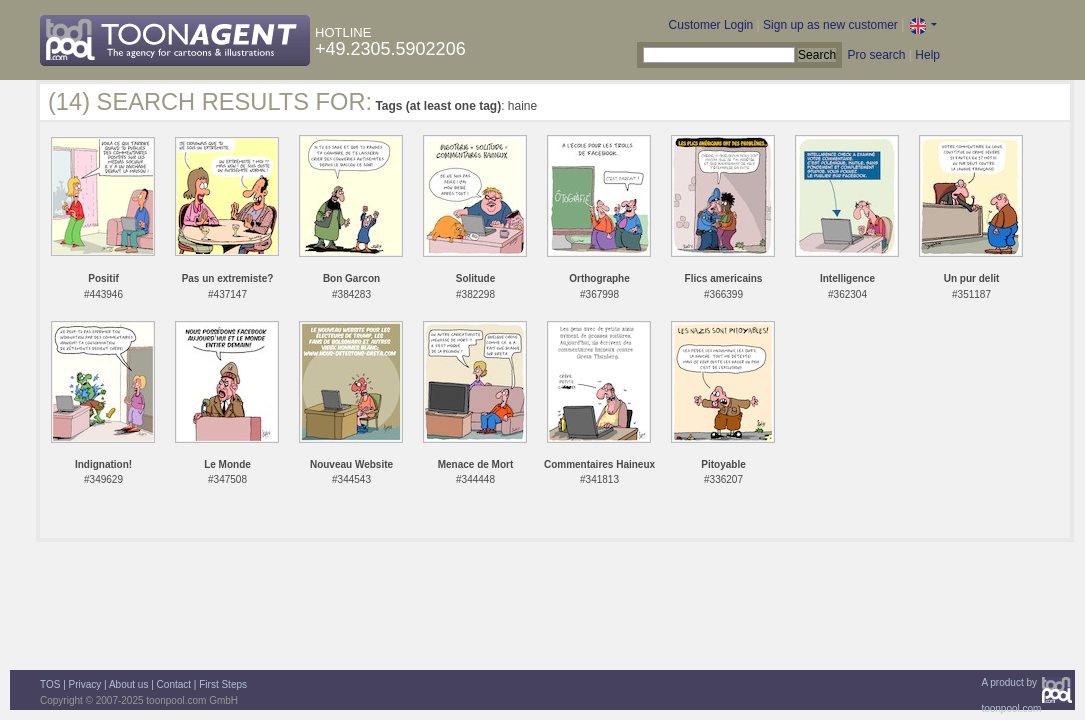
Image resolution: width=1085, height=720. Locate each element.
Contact (174, 684)
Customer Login (711, 25)
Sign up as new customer (830, 25)
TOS (50, 684)
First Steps (223, 684)
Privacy (85, 684)
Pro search (876, 55)
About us (128, 684)
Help (927, 55)
